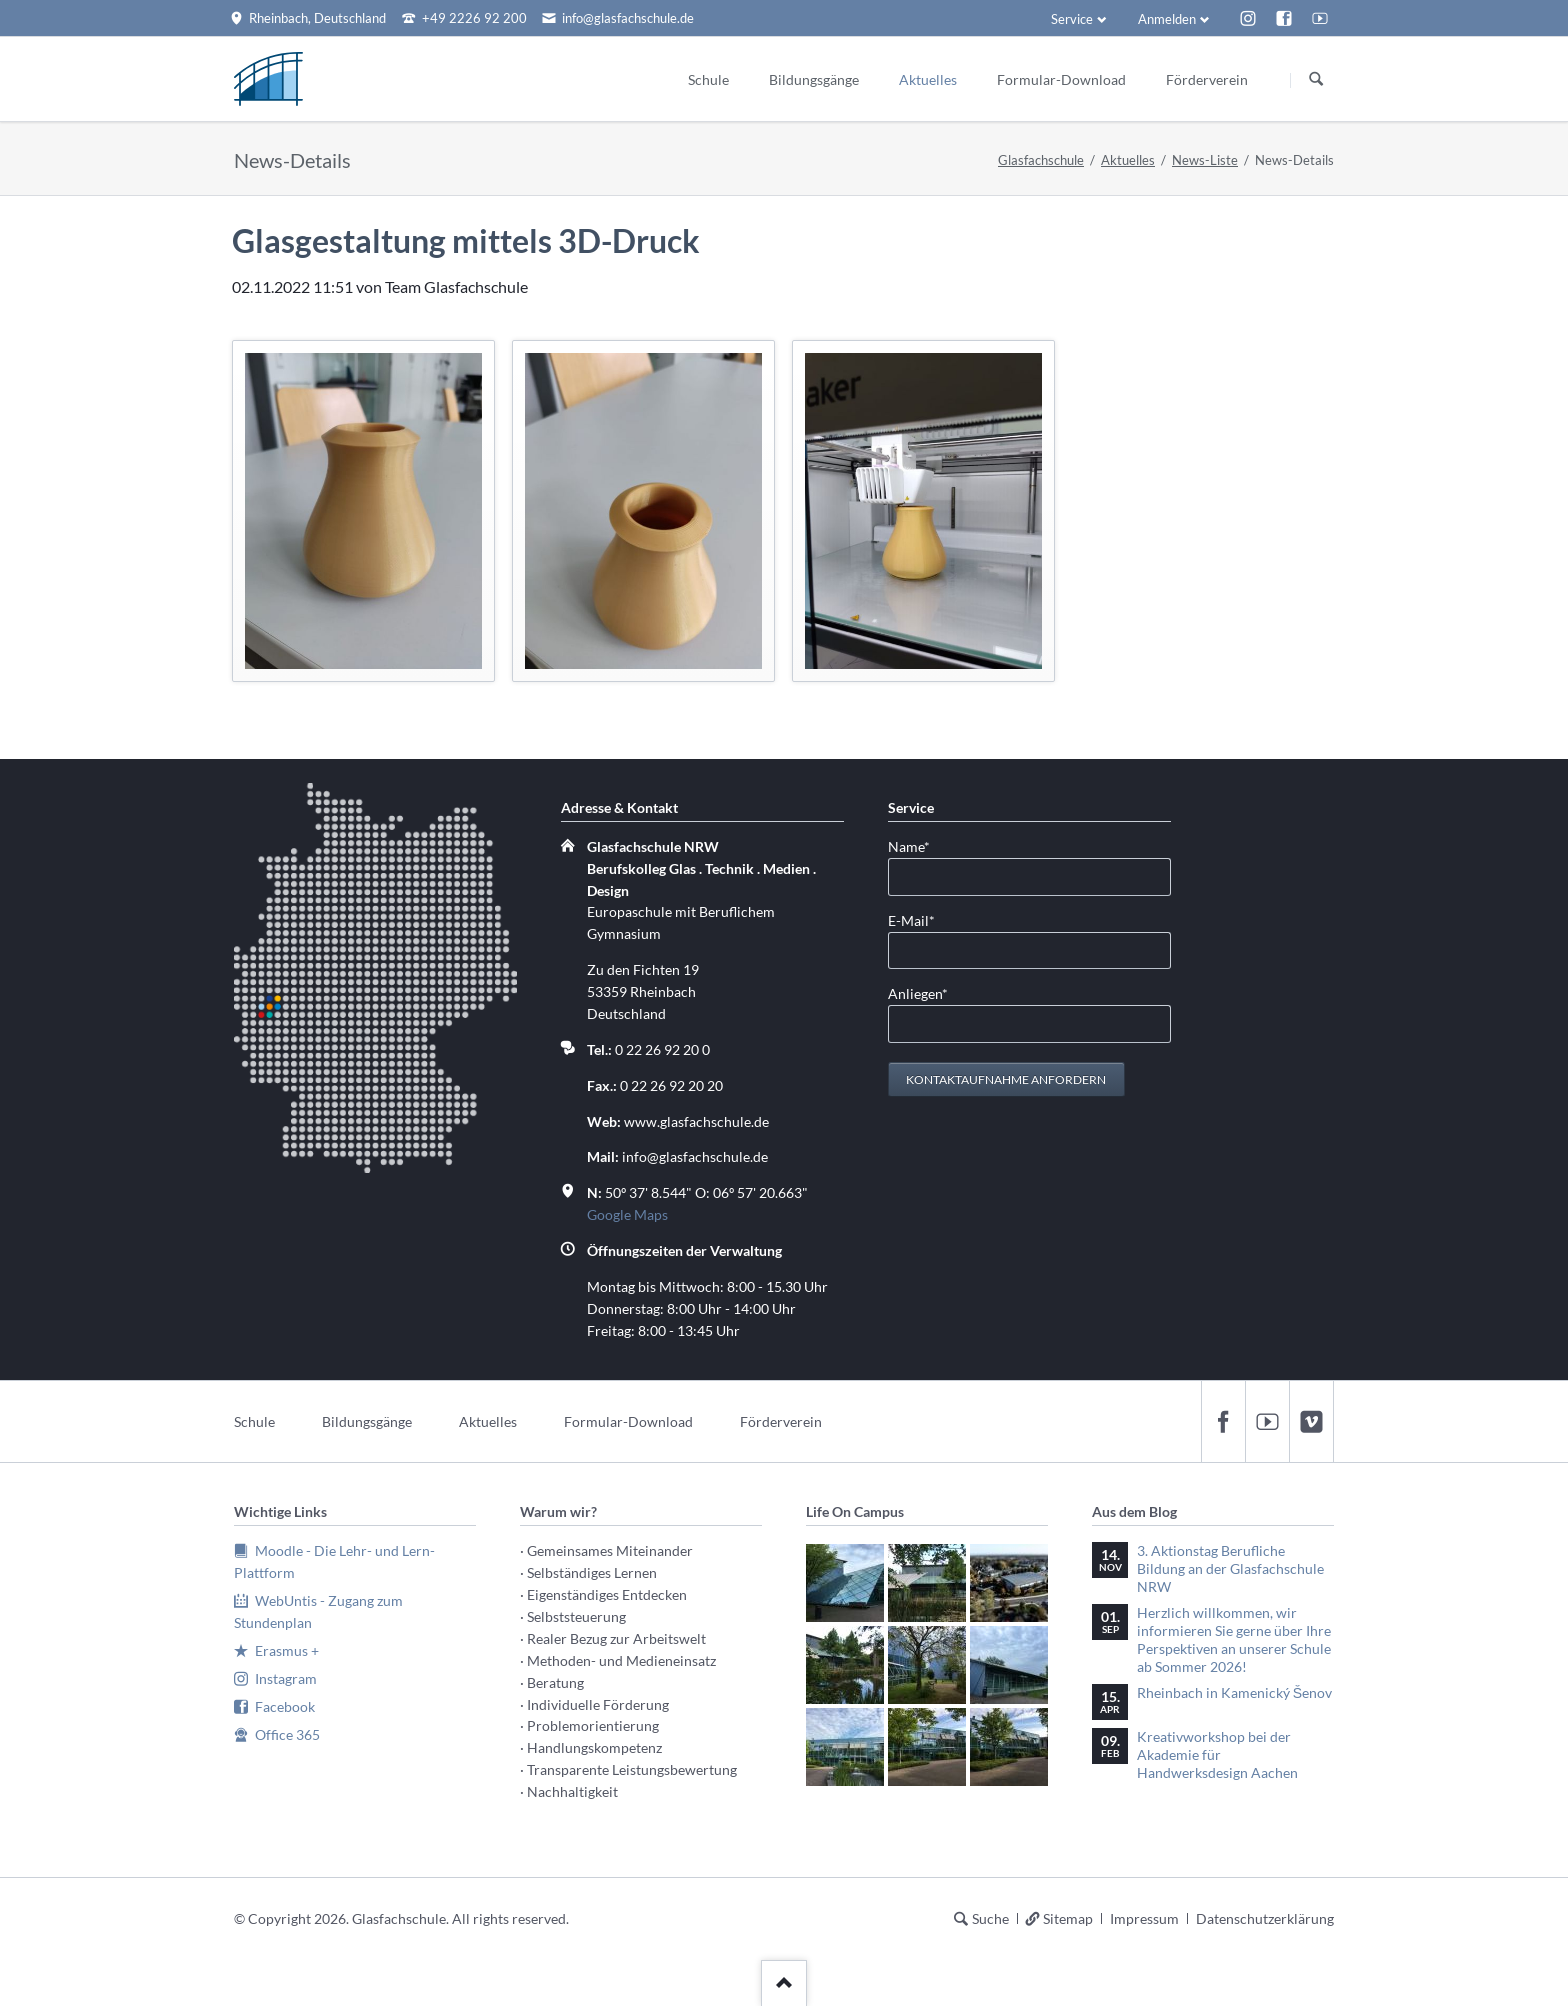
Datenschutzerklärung (1265, 1918)
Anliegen (920, 992)
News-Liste (1205, 160)
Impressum (1144, 1918)
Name (920, 845)
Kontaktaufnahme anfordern (1006, 1079)
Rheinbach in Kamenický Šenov (1234, 1692)
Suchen (1316, 80)
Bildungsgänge (367, 1421)
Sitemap (1068, 1918)
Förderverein (781, 1421)
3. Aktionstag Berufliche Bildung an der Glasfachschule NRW (1230, 1568)
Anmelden (1167, 19)
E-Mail (920, 919)
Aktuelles (1128, 160)
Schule (254, 1421)
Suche (990, 1918)
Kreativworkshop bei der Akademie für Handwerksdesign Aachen (1217, 1754)
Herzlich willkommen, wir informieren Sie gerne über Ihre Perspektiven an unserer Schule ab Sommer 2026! (1234, 1639)
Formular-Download (628, 1421)
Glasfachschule (1041, 160)
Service (1072, 19)
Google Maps (627, 1214)
